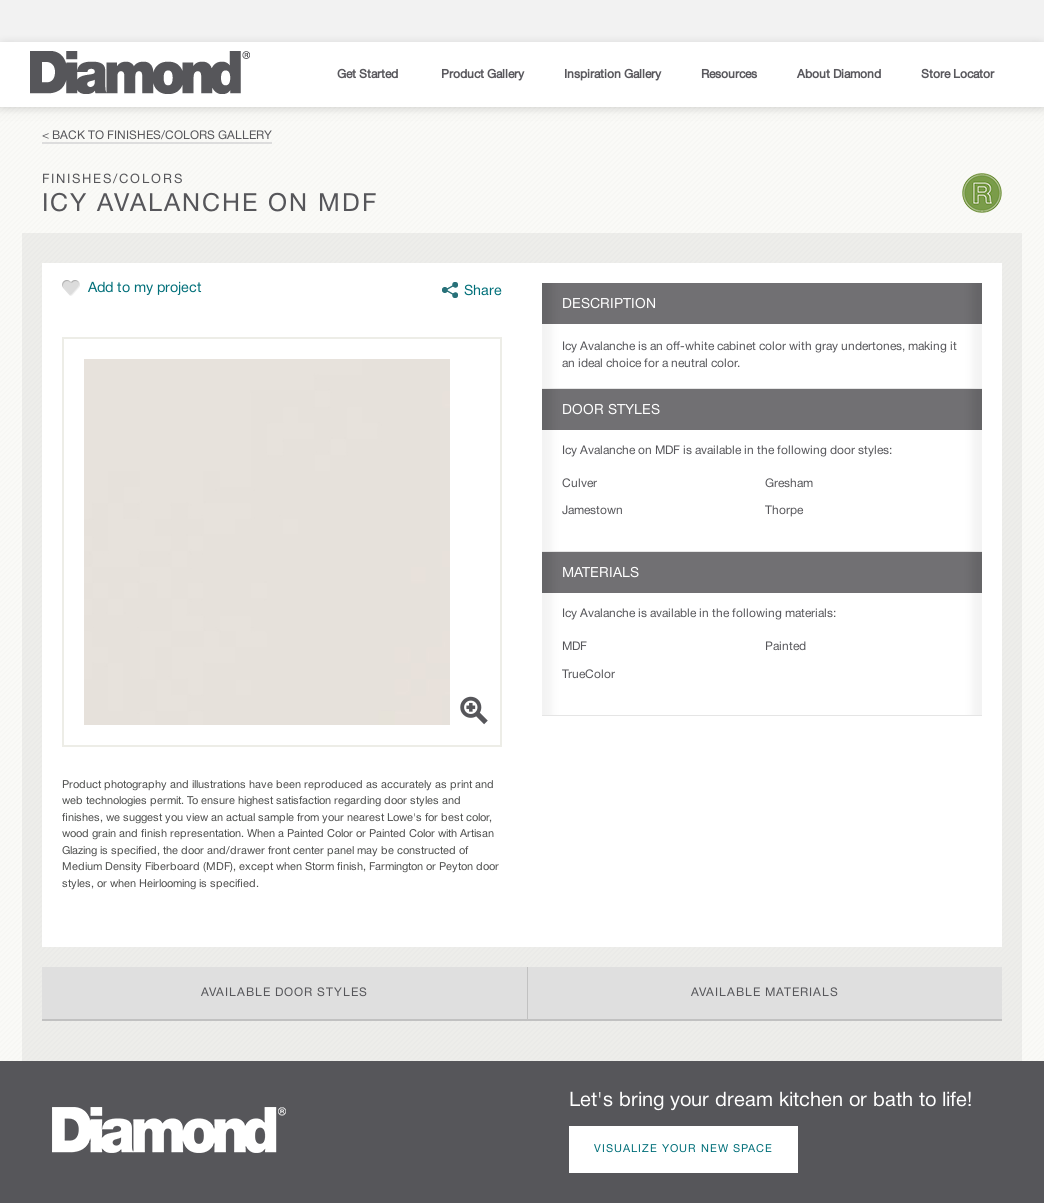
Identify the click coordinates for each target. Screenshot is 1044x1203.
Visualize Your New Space (683, 1149)
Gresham (789, 483)
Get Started (369, 74)
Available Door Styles (284, 992)
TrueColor (588, 674)
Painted (785, 646)
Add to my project (145, 288)
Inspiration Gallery (612, 74)
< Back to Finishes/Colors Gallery (157, 135)
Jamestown (592, 510)
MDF (574, 646)
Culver (579, 483)
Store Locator (957, 74)
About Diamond (839, 74)
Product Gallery (482, 74)
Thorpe (784, 510)
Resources (729, 74)
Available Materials (765, 992)
